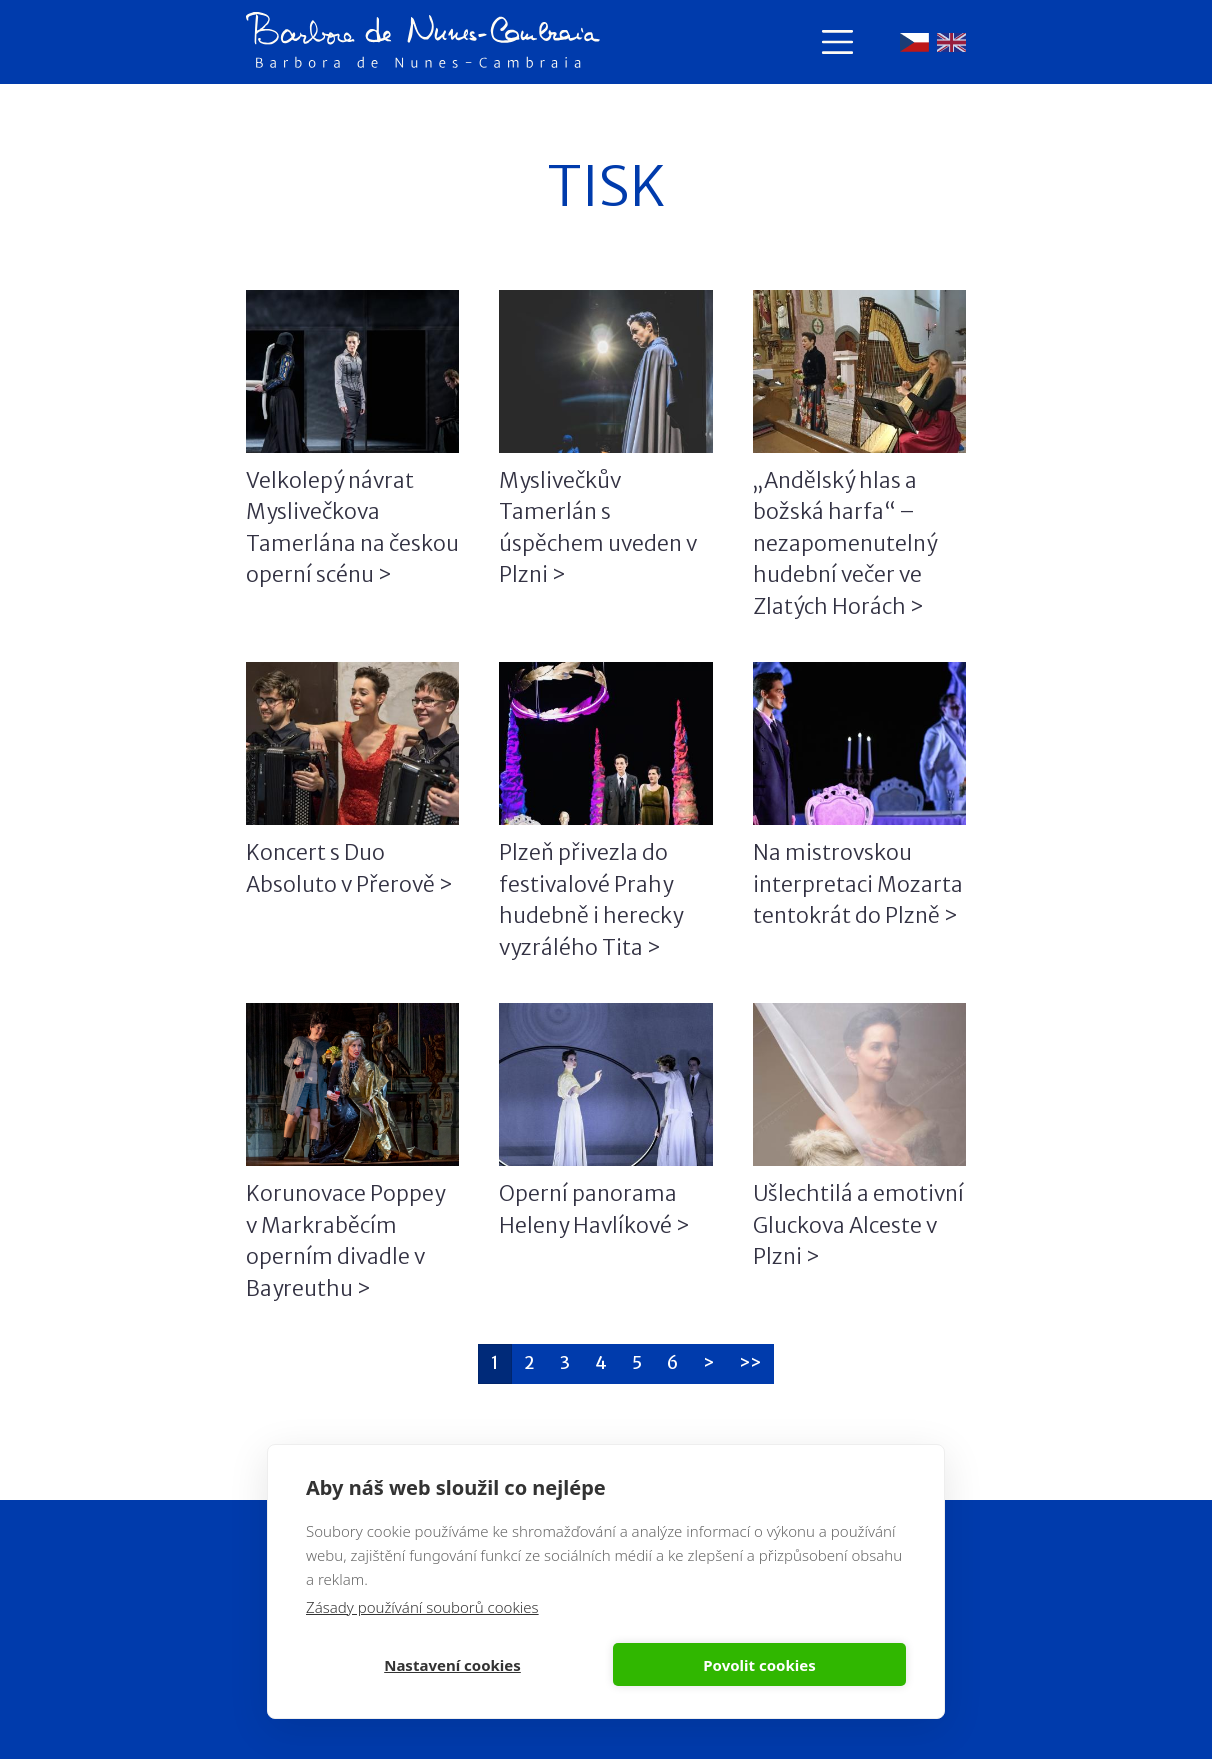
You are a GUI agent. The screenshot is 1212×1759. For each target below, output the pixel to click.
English (951, 42)
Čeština (914, 42)
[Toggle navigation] (837, 41)
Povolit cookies (759, 1665)
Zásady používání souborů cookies (422, 1607)
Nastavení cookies (452, 1665)
